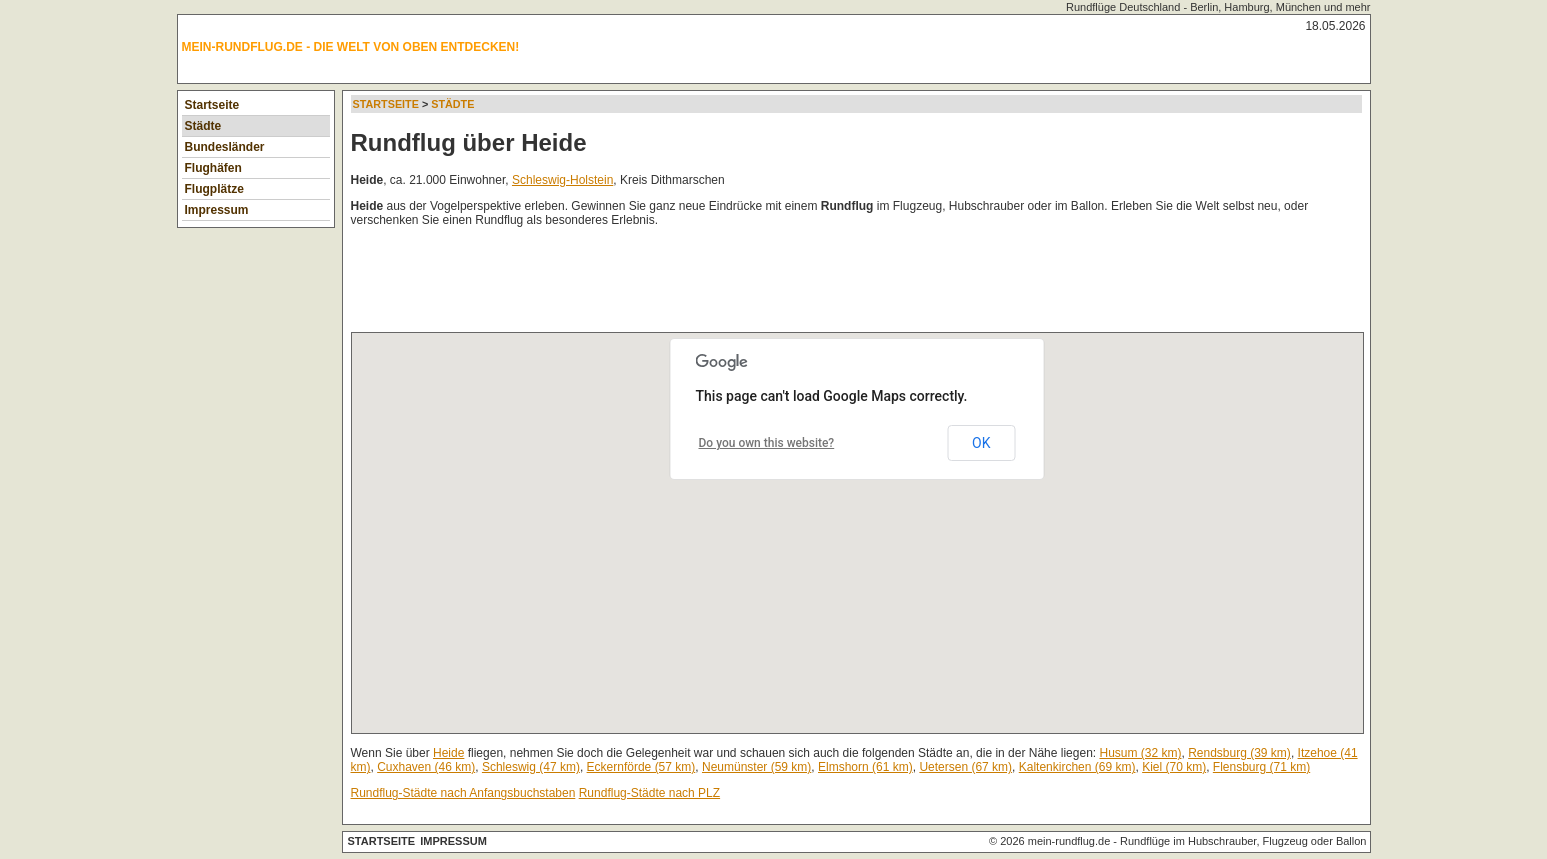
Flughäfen (213, 168)
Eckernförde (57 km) (641, 767)
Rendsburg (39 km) (1239, 753)
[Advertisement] (715, 284)
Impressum (217, 210)
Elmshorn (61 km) (865, 767)
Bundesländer (225, 147)
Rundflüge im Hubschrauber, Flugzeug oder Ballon (1243, 841)
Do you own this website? (767, 443)
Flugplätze (214, 189)
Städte (203, 126)
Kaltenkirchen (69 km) (1077, 767)
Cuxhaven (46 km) (426, 767)
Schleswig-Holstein (562, 180)
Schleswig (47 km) (531, 767)
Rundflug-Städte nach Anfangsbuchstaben (463, 793)
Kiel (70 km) (1174, 767)
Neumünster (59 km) (756, 767)
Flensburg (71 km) (1261, 767)
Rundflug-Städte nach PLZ (649, 793)
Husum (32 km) (1140, 753)
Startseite (212, 105)
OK (981, 443)
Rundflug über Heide (469, 142)
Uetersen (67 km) (965, 767)
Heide (448, 753)
